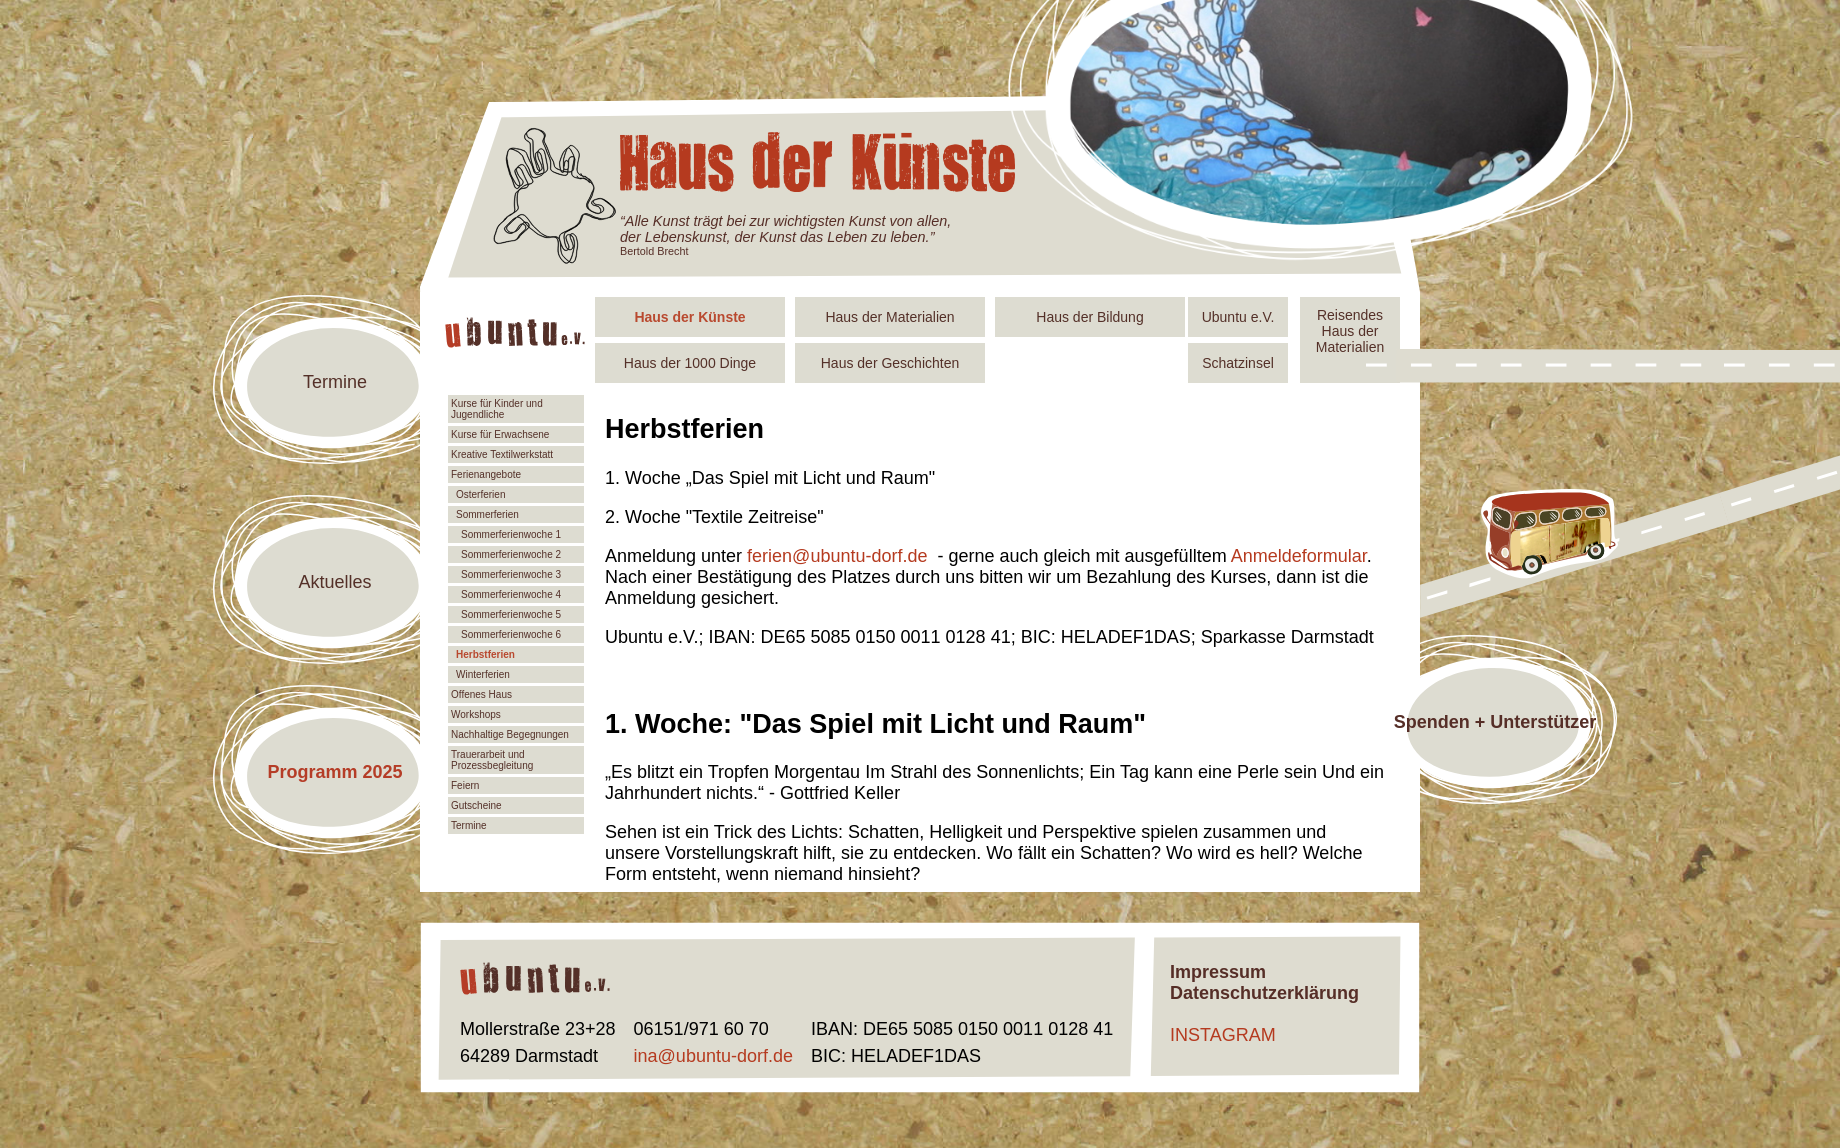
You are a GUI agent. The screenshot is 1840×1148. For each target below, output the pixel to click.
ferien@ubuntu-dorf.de (837, 556)
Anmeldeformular (1299, 556)
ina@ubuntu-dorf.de (713, 1056)
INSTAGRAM (1223, 1035)
